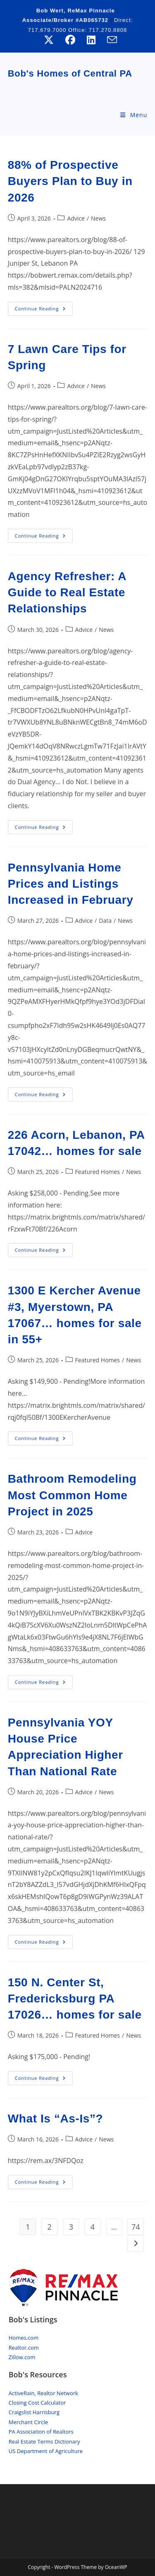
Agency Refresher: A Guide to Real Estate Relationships (67, 592)
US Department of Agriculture (46, 2451)
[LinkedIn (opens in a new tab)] (91, 40)
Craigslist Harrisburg (34, 2412)
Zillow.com (22, 2357)
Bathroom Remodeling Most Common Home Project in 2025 (72, 1494)
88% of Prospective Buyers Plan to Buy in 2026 (70, 181)
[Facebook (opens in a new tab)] (70, 40)
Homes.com (23, 2337)
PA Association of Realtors (41, 2431)
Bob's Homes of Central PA (70, 73)
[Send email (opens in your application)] (109, 40)
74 (135, 2227)
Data (105, 920)
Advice (76, 218)
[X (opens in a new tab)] (49, 40)
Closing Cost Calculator (37, 2402)
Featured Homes (97, 1172)
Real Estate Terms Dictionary (44, 2441)
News (98, 218)
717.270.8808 (108, 30)
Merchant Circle (28, 2422)
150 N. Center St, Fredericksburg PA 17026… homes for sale (75, 1998)
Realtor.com (24, 2347)
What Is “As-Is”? (55, 2118)
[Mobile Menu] (133, 115)
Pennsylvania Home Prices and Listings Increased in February (71, 883)
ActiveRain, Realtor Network (43, 2393)
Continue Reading (44, 310)
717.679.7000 (48, 30)
